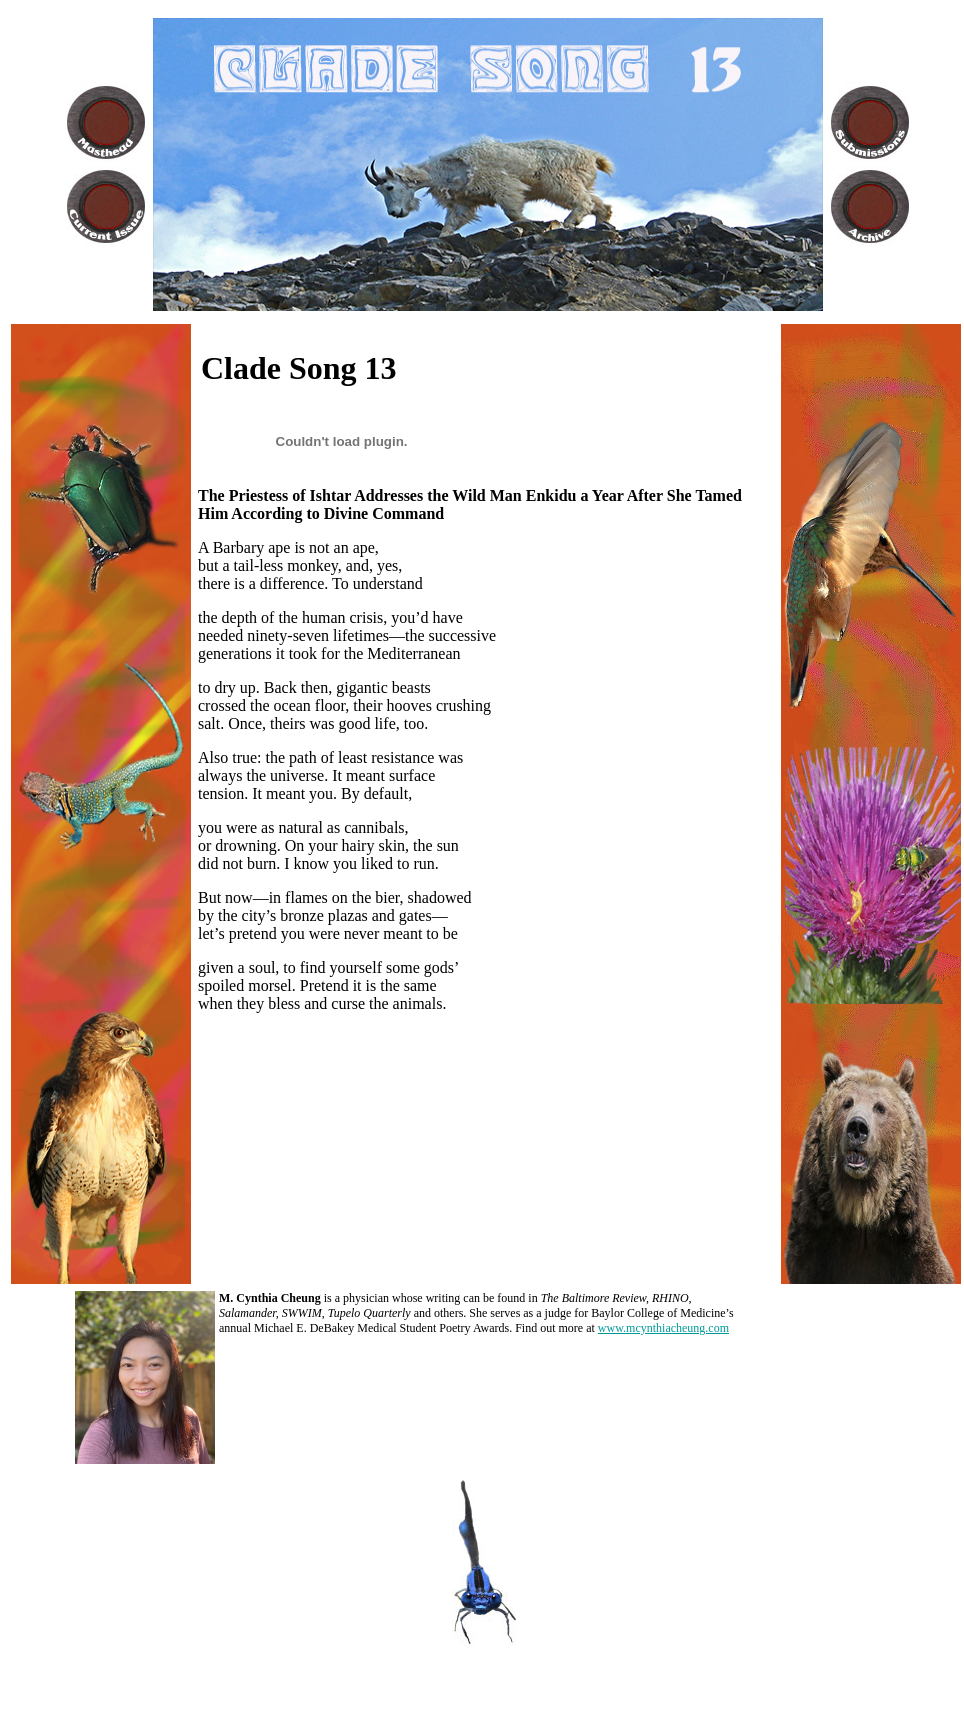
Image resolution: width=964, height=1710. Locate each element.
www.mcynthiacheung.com (663, 1328)
